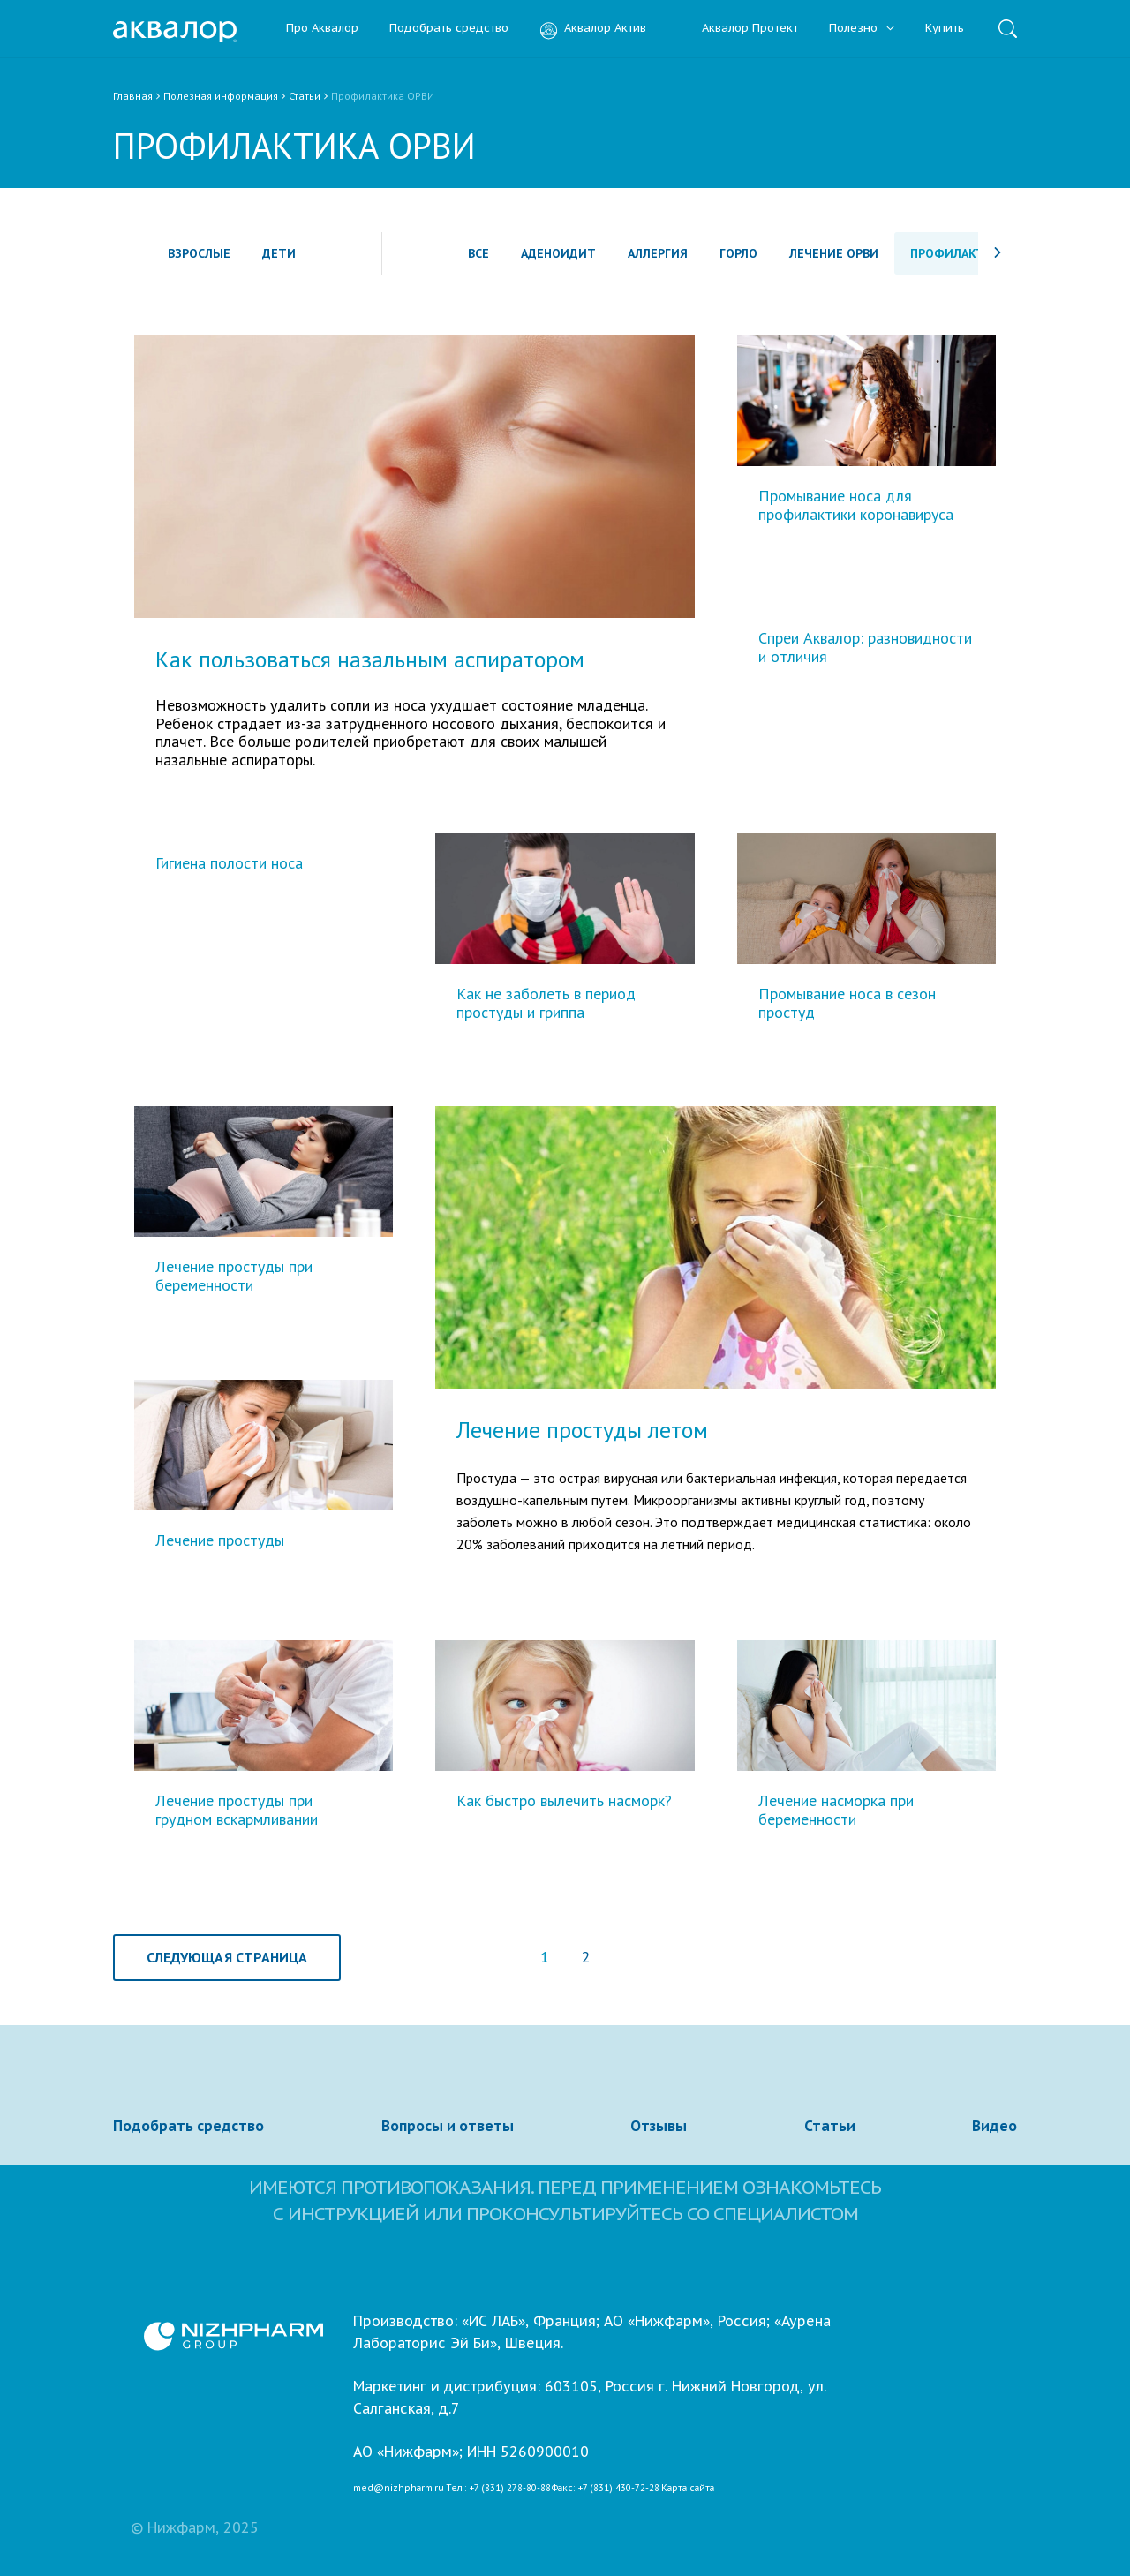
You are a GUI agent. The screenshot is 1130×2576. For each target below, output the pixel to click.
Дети (279, 253)
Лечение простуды (219, 1541)
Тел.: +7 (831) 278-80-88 (498, 2488)
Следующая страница (227, 1957)
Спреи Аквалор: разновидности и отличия (865, 647)
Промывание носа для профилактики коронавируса (855, 505)
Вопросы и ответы (447, 2126)
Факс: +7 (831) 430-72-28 (605, 2488)
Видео (994, 2126)
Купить (944, 28)
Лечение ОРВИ (833, 253)
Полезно (861, 28)
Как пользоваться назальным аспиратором (369, 659)
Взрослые (199, 253)
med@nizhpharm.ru (398, 2488)
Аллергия (658, 253)
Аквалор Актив (592, 28)
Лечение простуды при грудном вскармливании (236, 1810)
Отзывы (658, 2126)
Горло (738, 253)
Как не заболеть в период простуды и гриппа (546, 1003)
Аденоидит (558, 253)
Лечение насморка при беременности (836, 1810)
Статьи (829, 2126)
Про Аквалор (322, 28)
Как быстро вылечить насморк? (564, 1801)
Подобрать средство (448, 28)
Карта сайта (687, 2488)
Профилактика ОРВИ (976, 253)
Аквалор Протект (737, 28)
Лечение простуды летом (582, 1429)
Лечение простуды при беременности (234, 1276)
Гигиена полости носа (229, 864)
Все (478, 253)
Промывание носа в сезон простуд (847, 1003)
